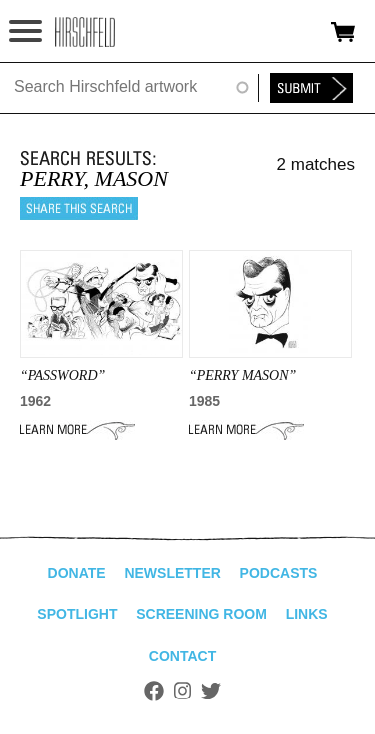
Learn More (77, 430)
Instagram (182, 691)
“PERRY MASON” (242, 375)
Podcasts (279, 573)
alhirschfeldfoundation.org (85, 32)
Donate (77, 573)
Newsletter (172, 573)
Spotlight (77, 614)
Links (307, 614)
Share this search (79, 208)
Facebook (154, 691)
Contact (182, 656)
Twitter (211, 691)
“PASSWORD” (62, 375)
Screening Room (201, 614)
